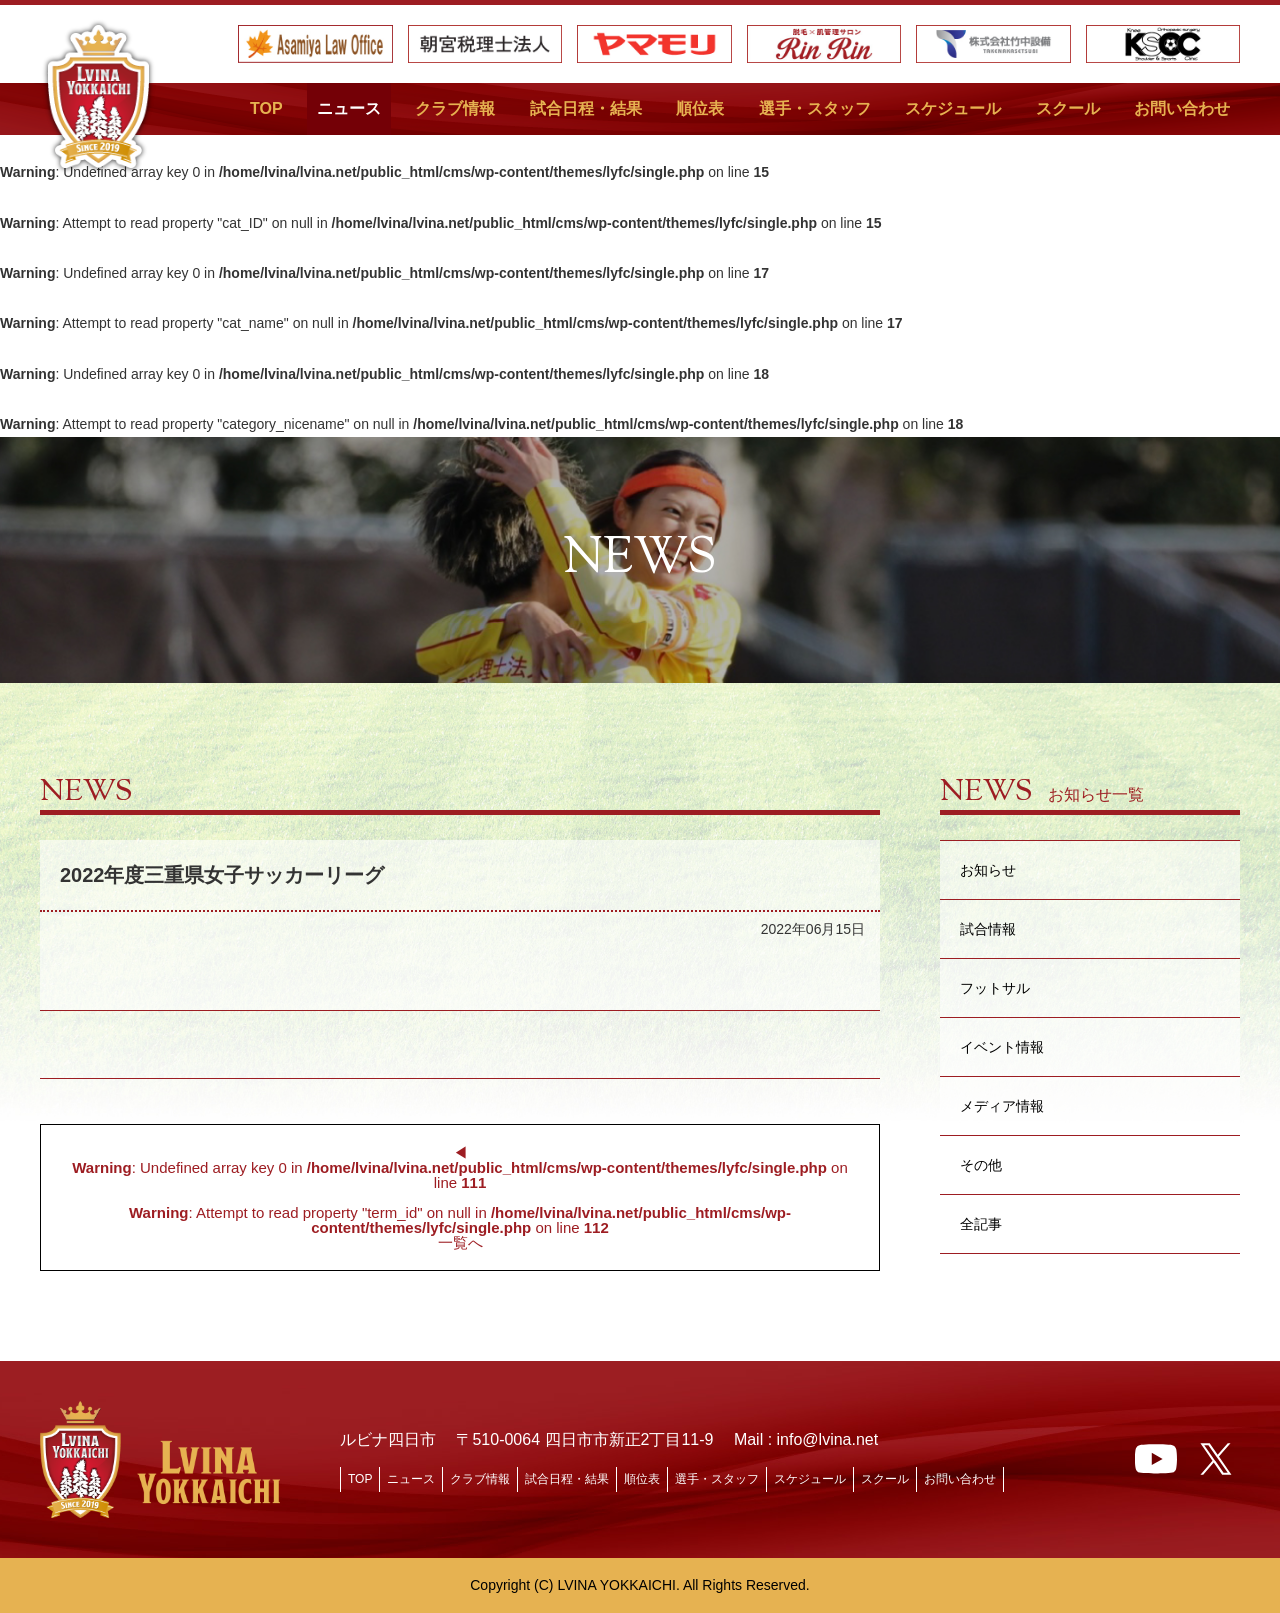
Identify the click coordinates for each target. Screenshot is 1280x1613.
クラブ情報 (455, 108)
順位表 (700, 108)
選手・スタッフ (815, 108)
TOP (266, 108)
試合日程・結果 (586, 108)
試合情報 (988, 928)
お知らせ (988, 869)
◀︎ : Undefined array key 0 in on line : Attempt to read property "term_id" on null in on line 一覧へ (459, 1197)
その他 (981, 1164)
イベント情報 (1002, 1046)
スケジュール (953, 108)
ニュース (349, 108)
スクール (1068, 108)
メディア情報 (1002, 1105)
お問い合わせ (1182, 108)
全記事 (981, 1223)
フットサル (995, 987)
